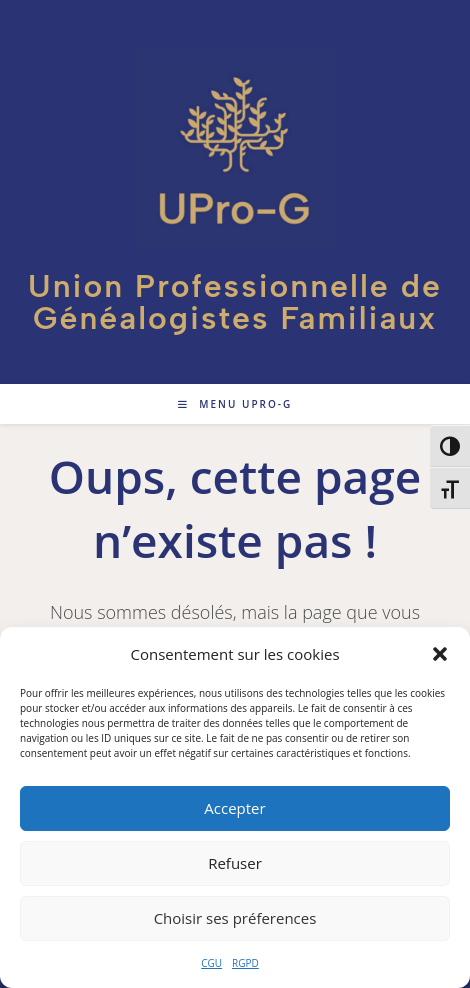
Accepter (234, 808)
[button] (440, 654)
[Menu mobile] (235, 404)
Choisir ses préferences (235, 918)
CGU (211, 963)
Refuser (235, 863)
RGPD (245, 963)
